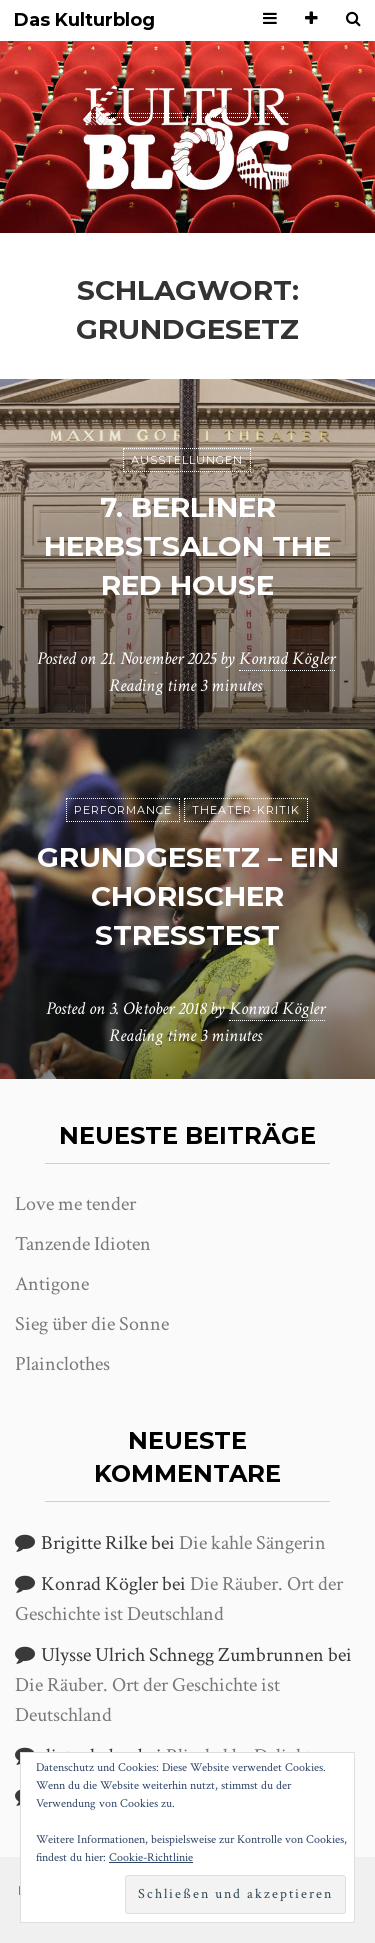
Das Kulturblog (84, 20)
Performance (123, 810)
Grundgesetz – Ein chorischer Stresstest (188, 896)
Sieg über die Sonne (92, 1324)
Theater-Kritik (246, 810)
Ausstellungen (187, 460)
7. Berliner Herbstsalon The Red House (187, 546)
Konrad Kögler (287, 658)
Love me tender (75, 1204)
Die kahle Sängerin (252, 1543)
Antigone (52, 1284)
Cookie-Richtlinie (151, 1857)
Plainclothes (62, 1364)
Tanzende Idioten (83, 1244)
